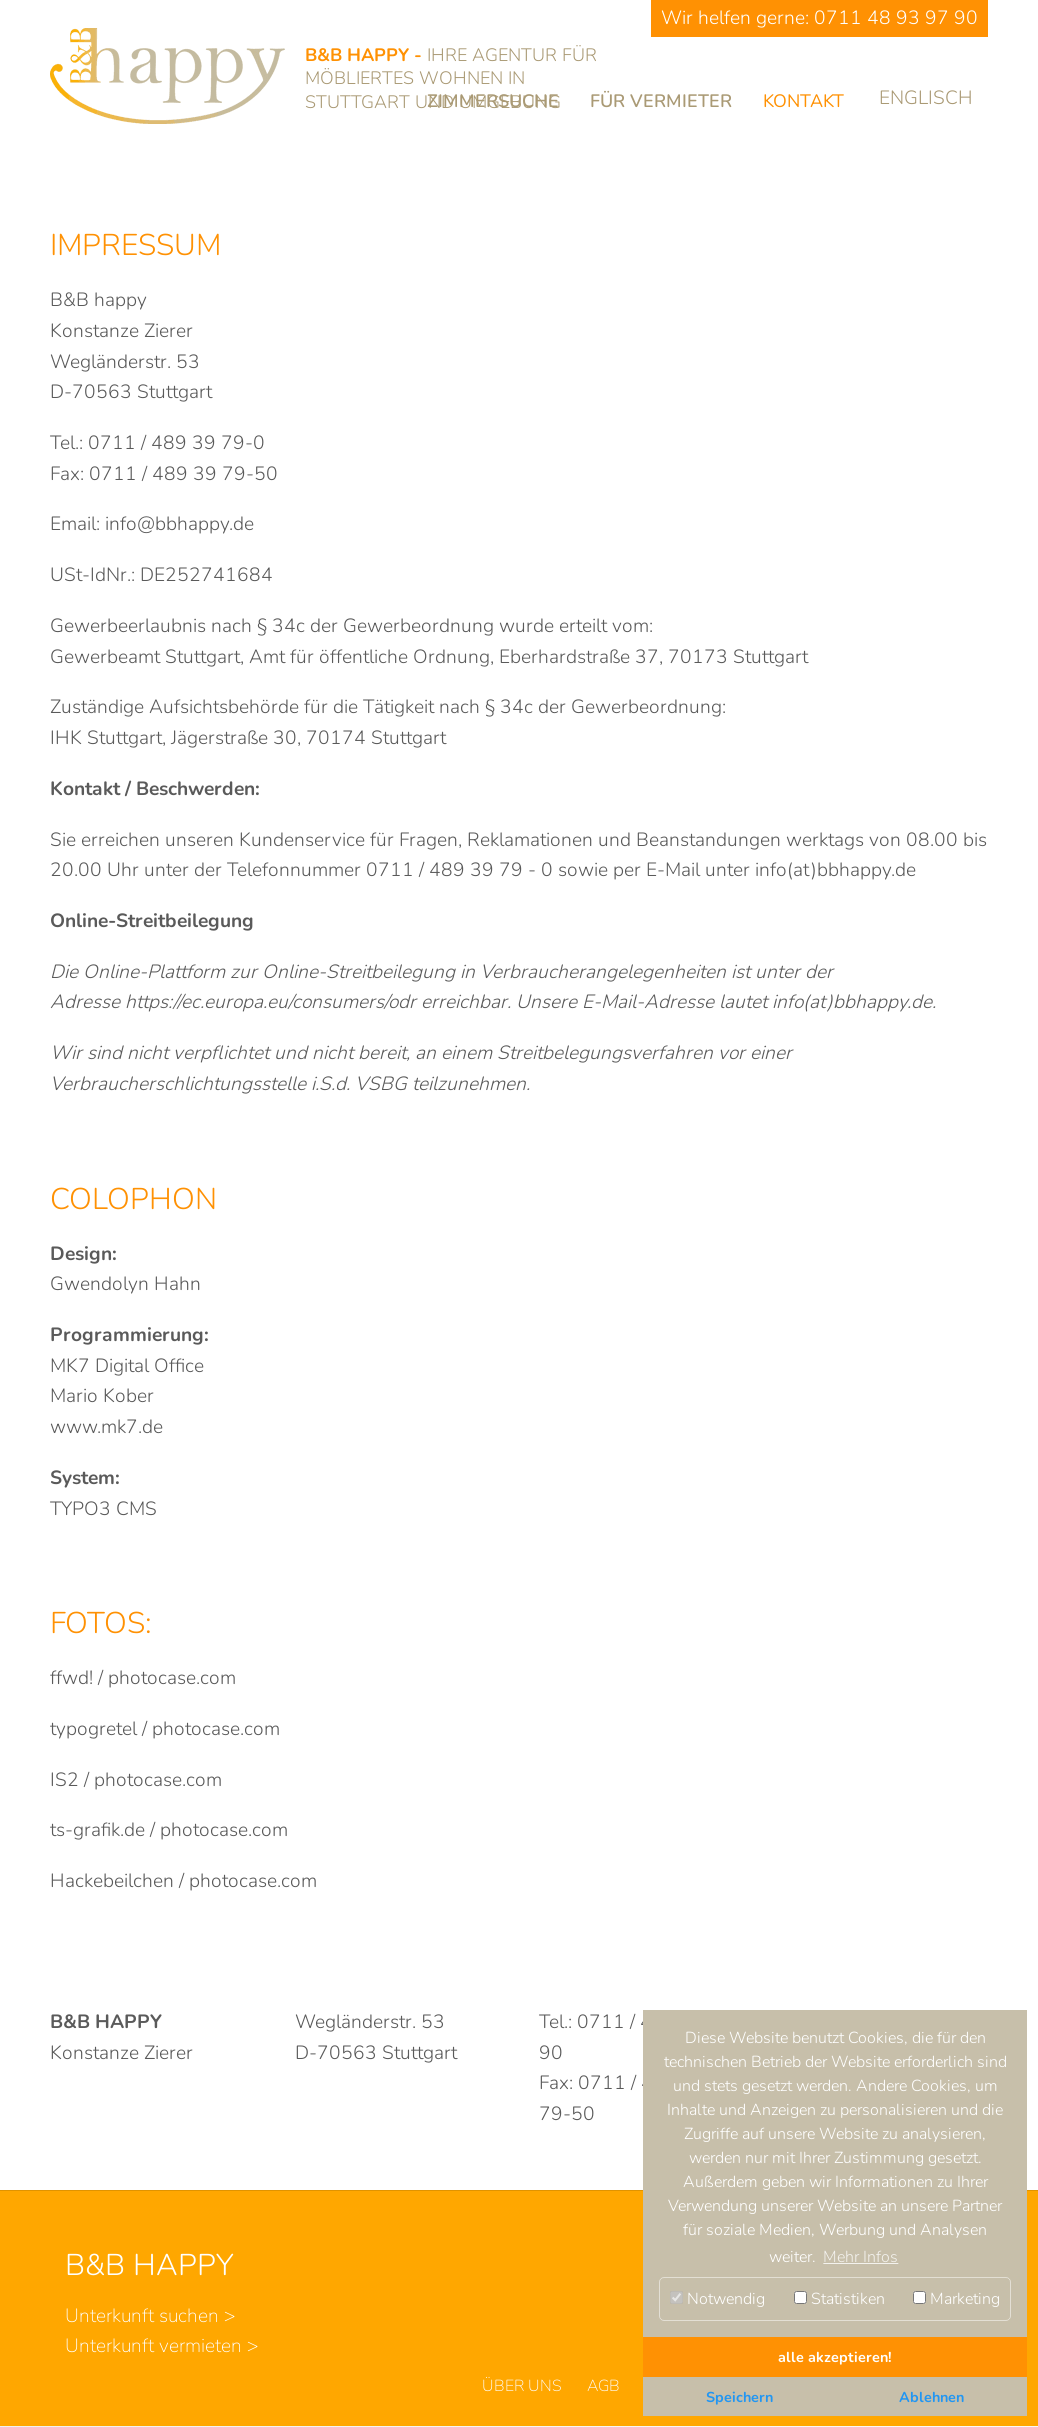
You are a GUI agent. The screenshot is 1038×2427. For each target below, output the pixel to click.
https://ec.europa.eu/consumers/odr (270, 1002)
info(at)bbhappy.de (835, 870)
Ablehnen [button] (931, 2397)
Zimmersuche (493, 101)
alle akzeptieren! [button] (835, 2357)
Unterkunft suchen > (150, 2316)
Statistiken (839, 2299)
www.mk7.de (106, 1427)
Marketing (956, 2299)
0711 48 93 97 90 (896, 18)
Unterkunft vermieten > (162, 2346)
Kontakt (803, 101)
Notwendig (717, 2299)
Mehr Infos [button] (860, 2257)
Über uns (522, 2386)
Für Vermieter (661, 101)
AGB (603, 2386)
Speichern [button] (739, 2397)
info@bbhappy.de (179, 524)
